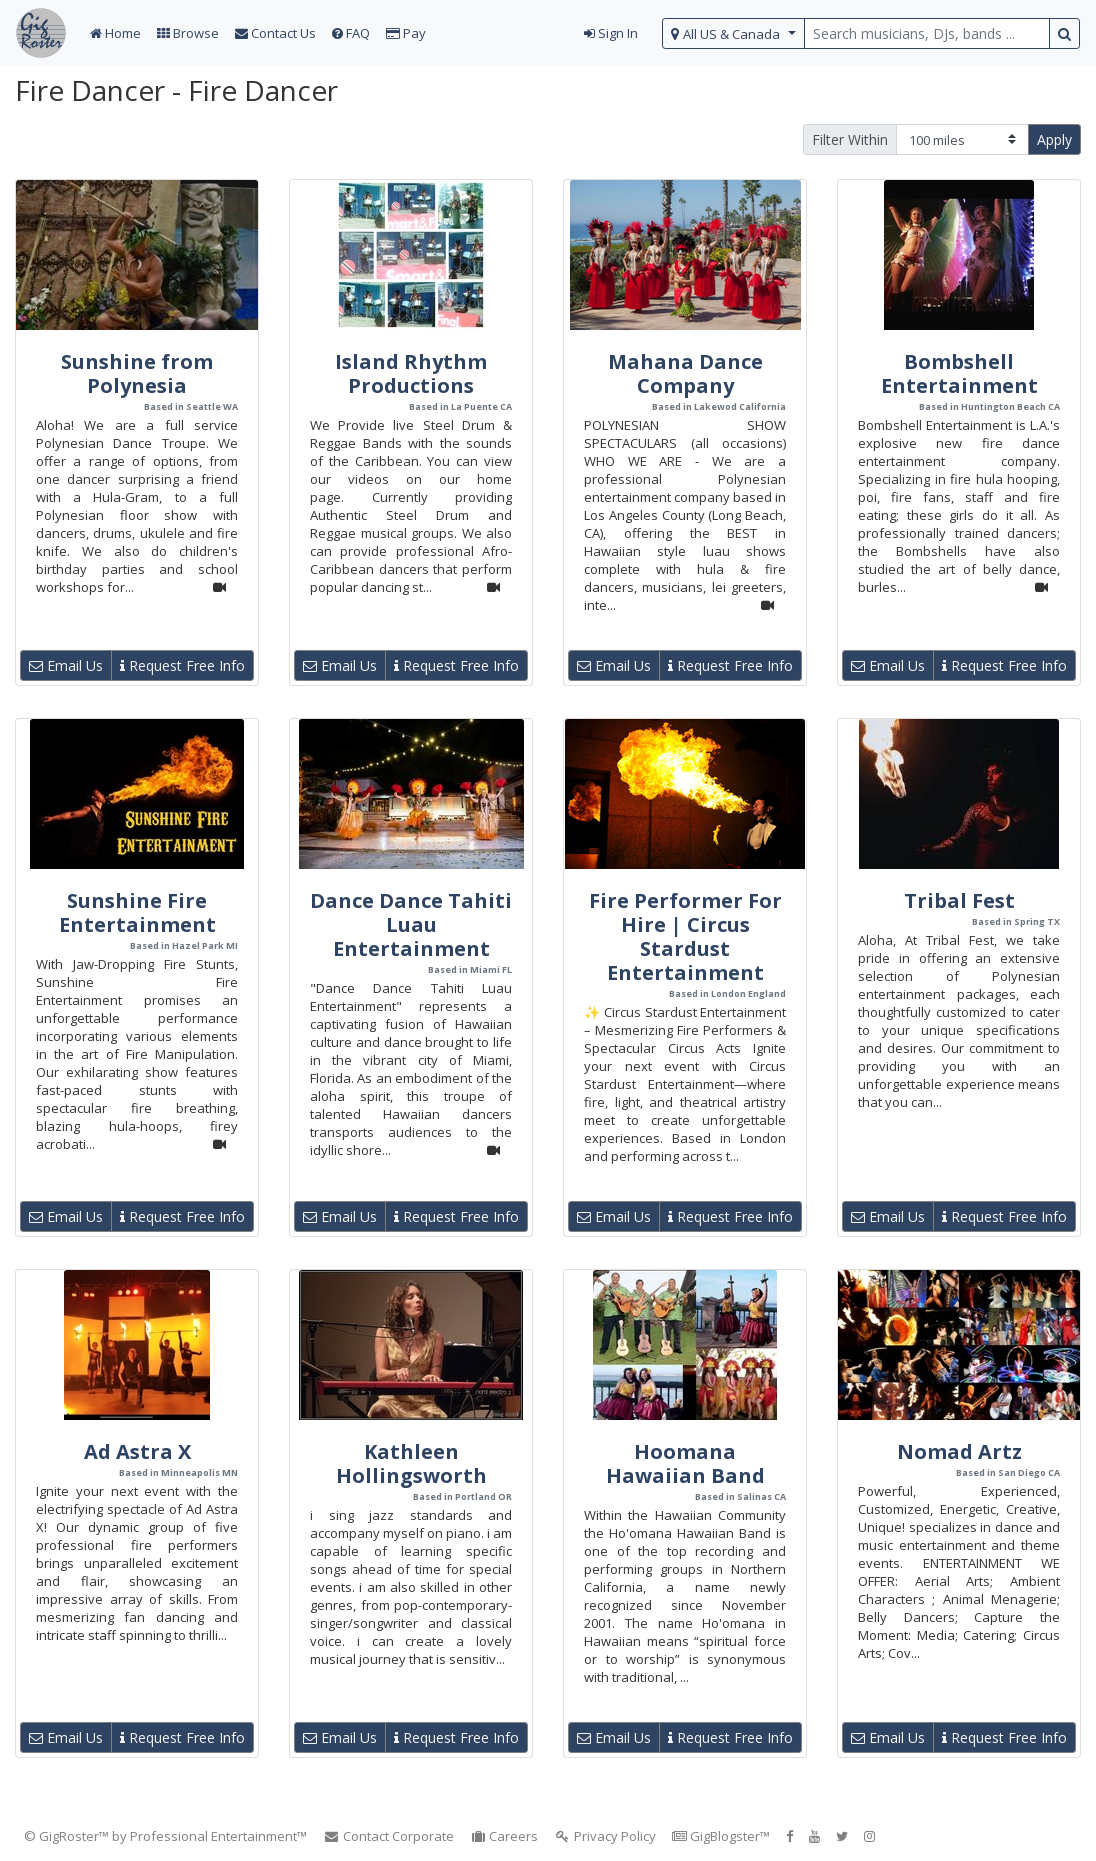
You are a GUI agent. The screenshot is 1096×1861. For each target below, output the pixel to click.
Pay (406, 33)
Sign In (611, 33)
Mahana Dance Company (685, 373)
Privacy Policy (605, 1836)
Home (115, 33)
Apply (1054, 139)
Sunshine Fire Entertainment (137, 912)
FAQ (351, 33)
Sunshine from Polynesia (137, 373)
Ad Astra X (137, 1451)
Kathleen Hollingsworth (411, 1463)
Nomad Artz (959, 1451)
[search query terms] (927, 33)
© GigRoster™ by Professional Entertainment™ (165, 1836)
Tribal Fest (959, 900)
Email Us (66, 665)
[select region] (733, 33)
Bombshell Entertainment (959, 373)
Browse (188, 33)
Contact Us (275, 33)
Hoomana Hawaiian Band (685, 1463)
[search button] (1064, 33)
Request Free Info (182, 665)
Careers (504, 1836)
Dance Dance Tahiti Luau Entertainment (411, 924)
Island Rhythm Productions (411, 373)
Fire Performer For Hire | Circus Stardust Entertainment (685, 936)
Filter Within (850, 139)
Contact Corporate (388, 1836)
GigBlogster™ (721, 1836)
